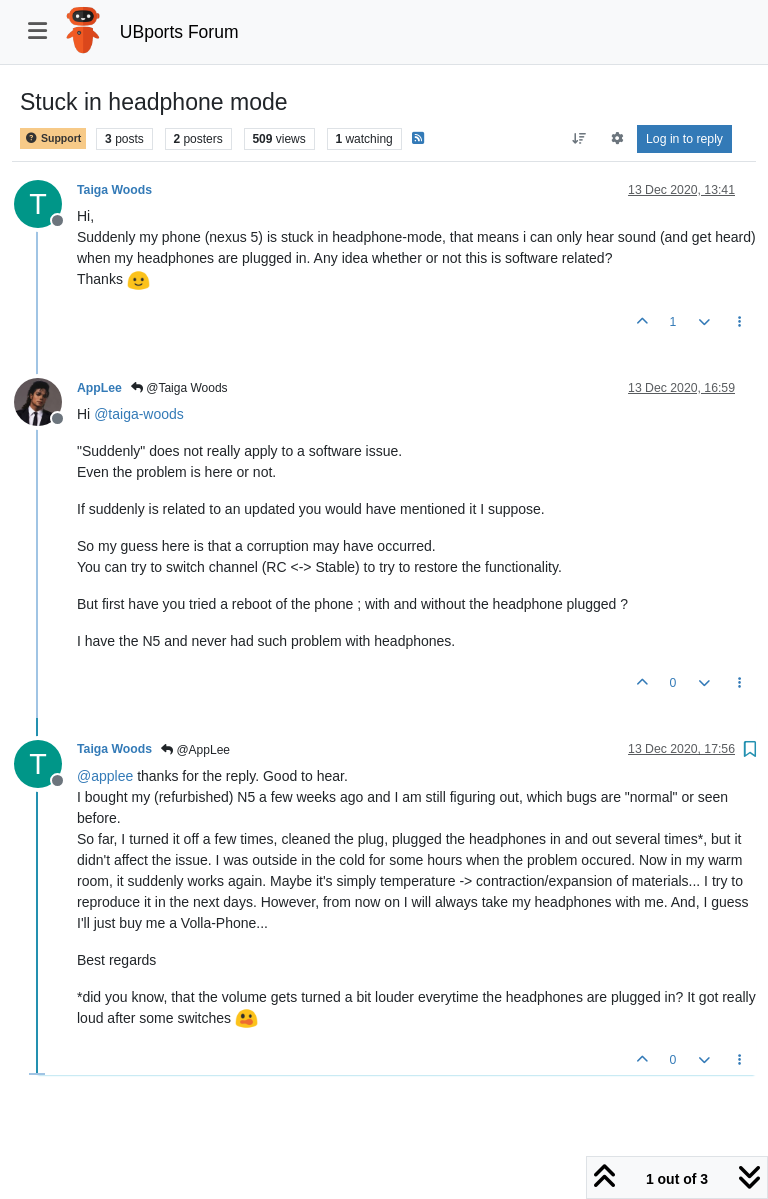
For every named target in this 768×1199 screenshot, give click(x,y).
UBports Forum (179, 32)
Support (53, 138)
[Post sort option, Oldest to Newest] (579, 139)
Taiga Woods (114, 190)
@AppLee (195, 750)
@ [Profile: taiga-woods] (139, 414)
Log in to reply (684, 139)
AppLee (99, 388)
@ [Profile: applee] (105, 776)
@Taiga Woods (179, 388)
